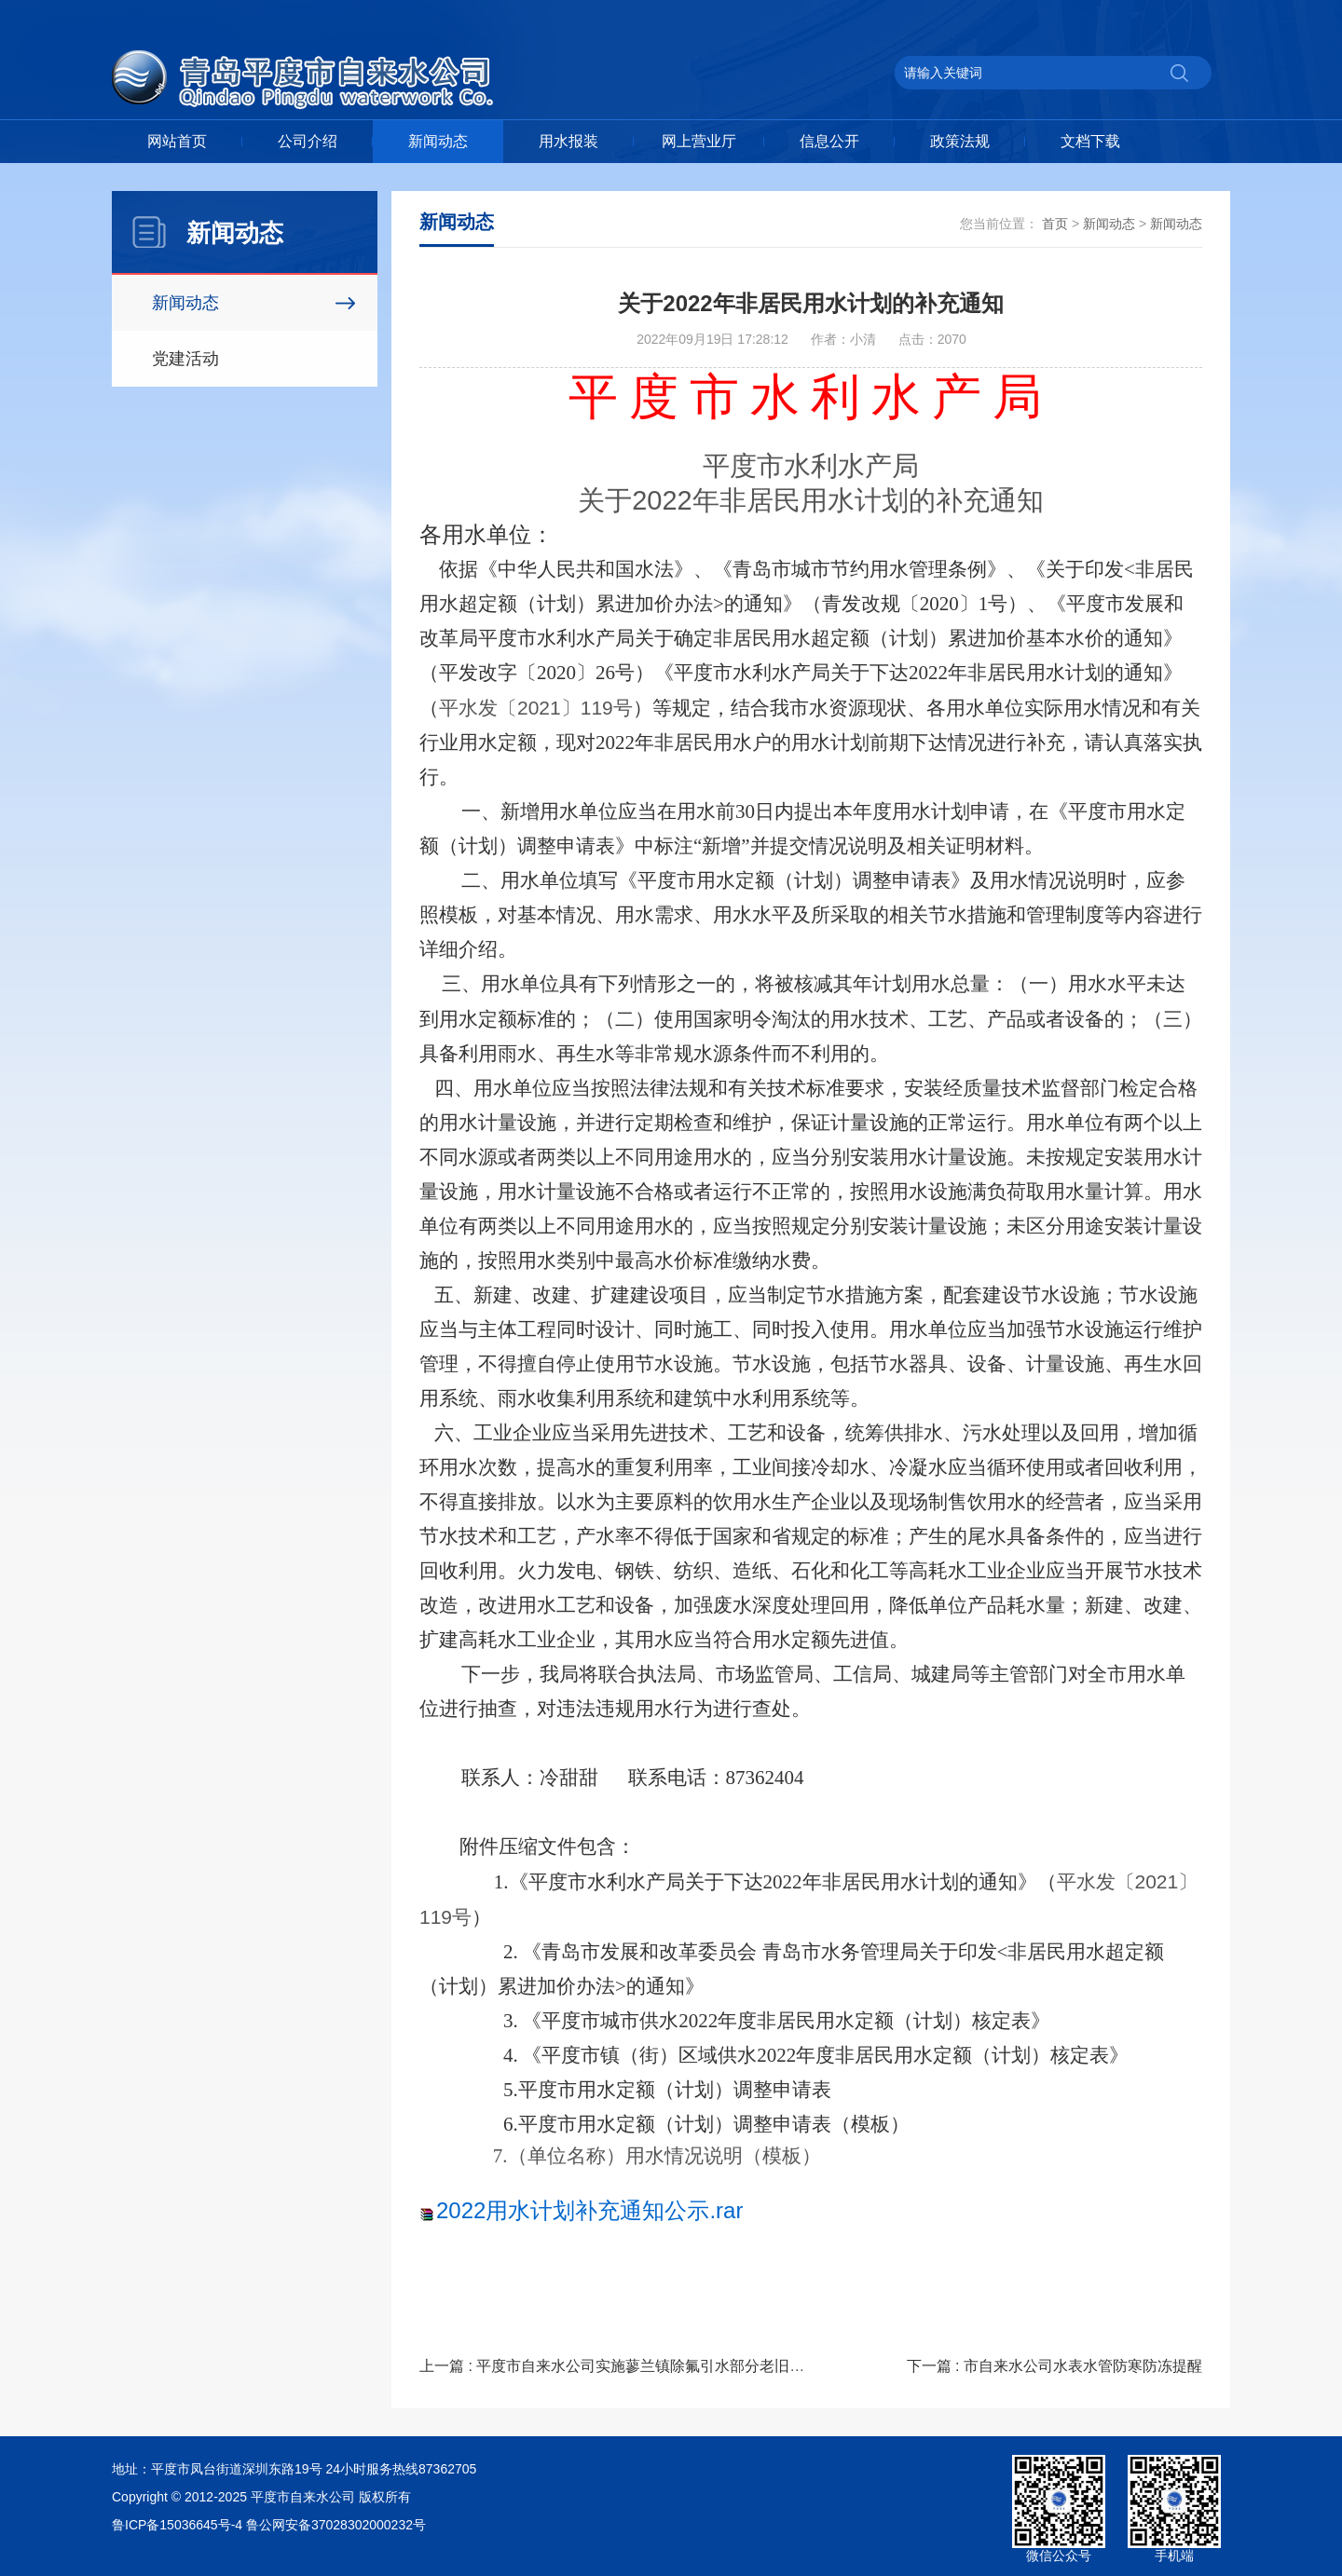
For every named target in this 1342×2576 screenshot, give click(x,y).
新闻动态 (438, 141)
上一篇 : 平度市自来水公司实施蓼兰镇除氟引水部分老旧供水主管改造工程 (664, 2366)
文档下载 (1090, 141)
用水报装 (568, 141)
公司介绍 (307, 141)
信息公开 (829, 141)
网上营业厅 (699, 141)
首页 (1055, 223)
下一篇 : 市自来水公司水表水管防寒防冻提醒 (1054, 2366)
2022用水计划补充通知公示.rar (589, 2210)
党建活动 (185, 358)
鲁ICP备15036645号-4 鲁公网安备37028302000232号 (269, 2524)
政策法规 (960, 141)
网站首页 (177, 141)
